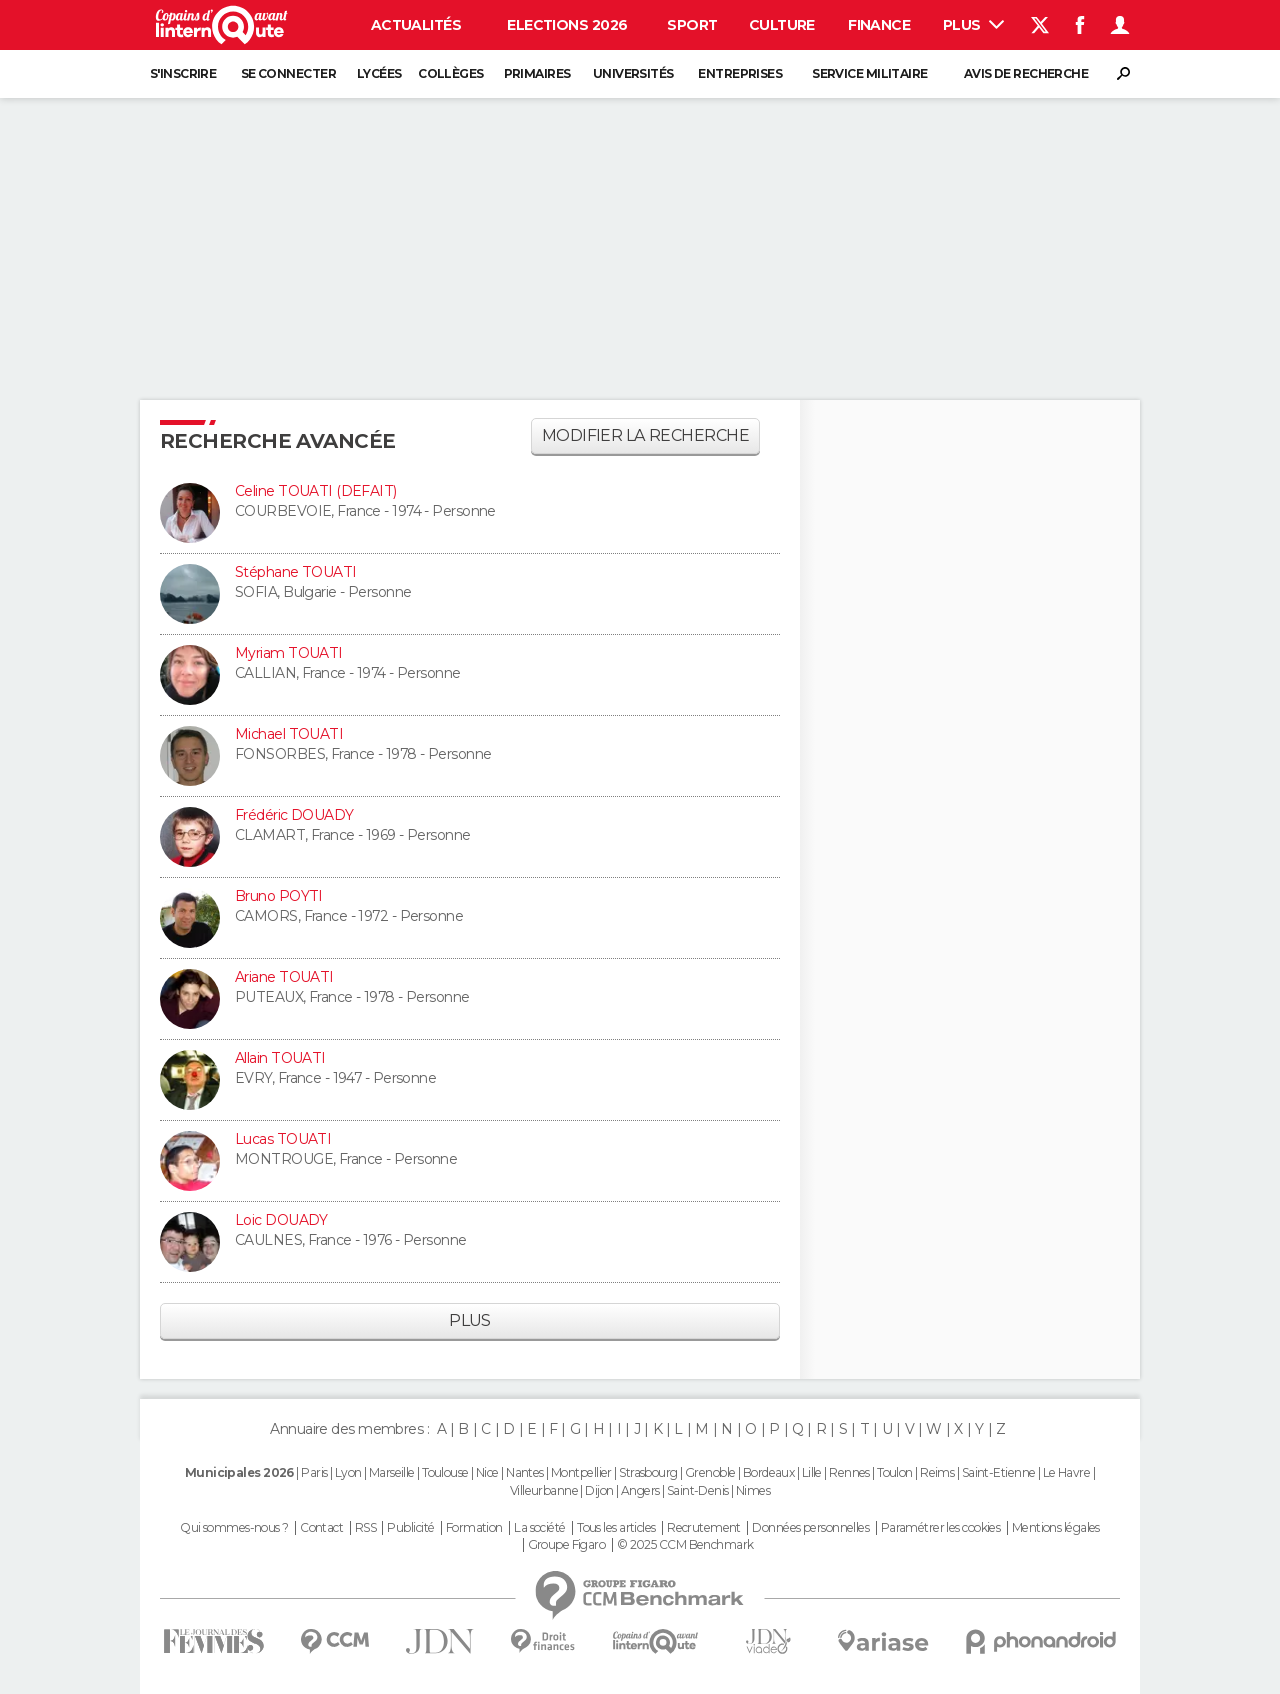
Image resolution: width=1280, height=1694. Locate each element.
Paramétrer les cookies (941, 1528)
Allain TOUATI (280, 1058)
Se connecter (288, 73)
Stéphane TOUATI (296, 572)
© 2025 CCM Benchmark (685, 1545)
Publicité (410, 1528)
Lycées (379, 73)
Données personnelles (810, 1528)
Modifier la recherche (645, 435)
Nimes (753, 1490)
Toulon (895, 1472)
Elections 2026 (567, 25)
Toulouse (445, 1472)
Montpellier (581, 1472)
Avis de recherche (1026, 73)
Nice (487, 1472)
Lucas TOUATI (283, 1139)
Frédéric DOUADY (294, 815)
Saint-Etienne (999, 1472)
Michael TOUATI (289, 734)
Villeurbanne (544, 1490)
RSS (365, 1528)
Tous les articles (616, 1528)
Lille (812, 1472)
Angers (640, 1490)
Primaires (537, 73)
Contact (321, 1528)
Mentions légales (1056, 1528)
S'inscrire (183, 73)
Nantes (525, 1472)
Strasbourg (648, 1472)
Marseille (392, 1472)
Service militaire (869, 73)
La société (539, 1528)
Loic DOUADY (281, 1220)
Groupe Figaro (567, 1545)
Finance (879, 25)
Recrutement (704, 1528)
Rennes (849, 1472)
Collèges (451, 73)
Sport (692, 25)
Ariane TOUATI (284, 977)
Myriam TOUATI (289, 653)
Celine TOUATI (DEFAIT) (316, 491)
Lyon (348, 1472)
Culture (782, 25)
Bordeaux (769, 1472)
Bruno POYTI (279, 896)
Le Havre (1067, 1472)
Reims (937, 1472)
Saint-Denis (698, 1490)
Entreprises (740, 73)
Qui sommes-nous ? (234, 1528)
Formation (474, 1528)
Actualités (416, 25)
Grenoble (710, 1472)
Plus (973, 25)
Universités (633, 73)
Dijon (599, 1490)
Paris (314, 1472)
